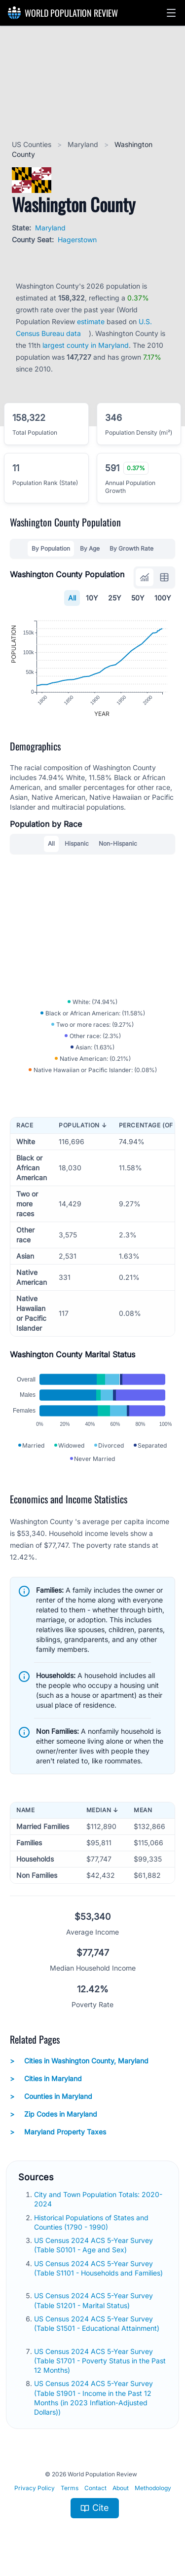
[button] (171, 13)
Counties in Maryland (51, 2096)
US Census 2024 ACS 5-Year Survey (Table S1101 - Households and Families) (98, 2268)
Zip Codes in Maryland (53, 2114)
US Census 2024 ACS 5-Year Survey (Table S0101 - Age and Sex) (93, 2245)
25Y (114, 598)
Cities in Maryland (46, 2079)
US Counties (32, 144)
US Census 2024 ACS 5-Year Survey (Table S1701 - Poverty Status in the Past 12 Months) (100, 2361)
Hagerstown (77, 239)
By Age (90, 548)
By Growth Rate (131, 548)
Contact (95, 2488)
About (120, 2488)
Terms (69, 2488)
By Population (51, 548)
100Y (162, 598)
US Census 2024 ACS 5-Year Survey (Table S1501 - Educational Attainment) (96, 2323)
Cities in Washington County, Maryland (79, 2061)
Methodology (153, 2488)
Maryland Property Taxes (58, 2132)
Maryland (84, 144)
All (72, 598)
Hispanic (77, 843)
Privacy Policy (34, 2488)
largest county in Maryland (85, 345)
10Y (92, 598)
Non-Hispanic (118, 843)
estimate (91, 321)
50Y (138, 598)
